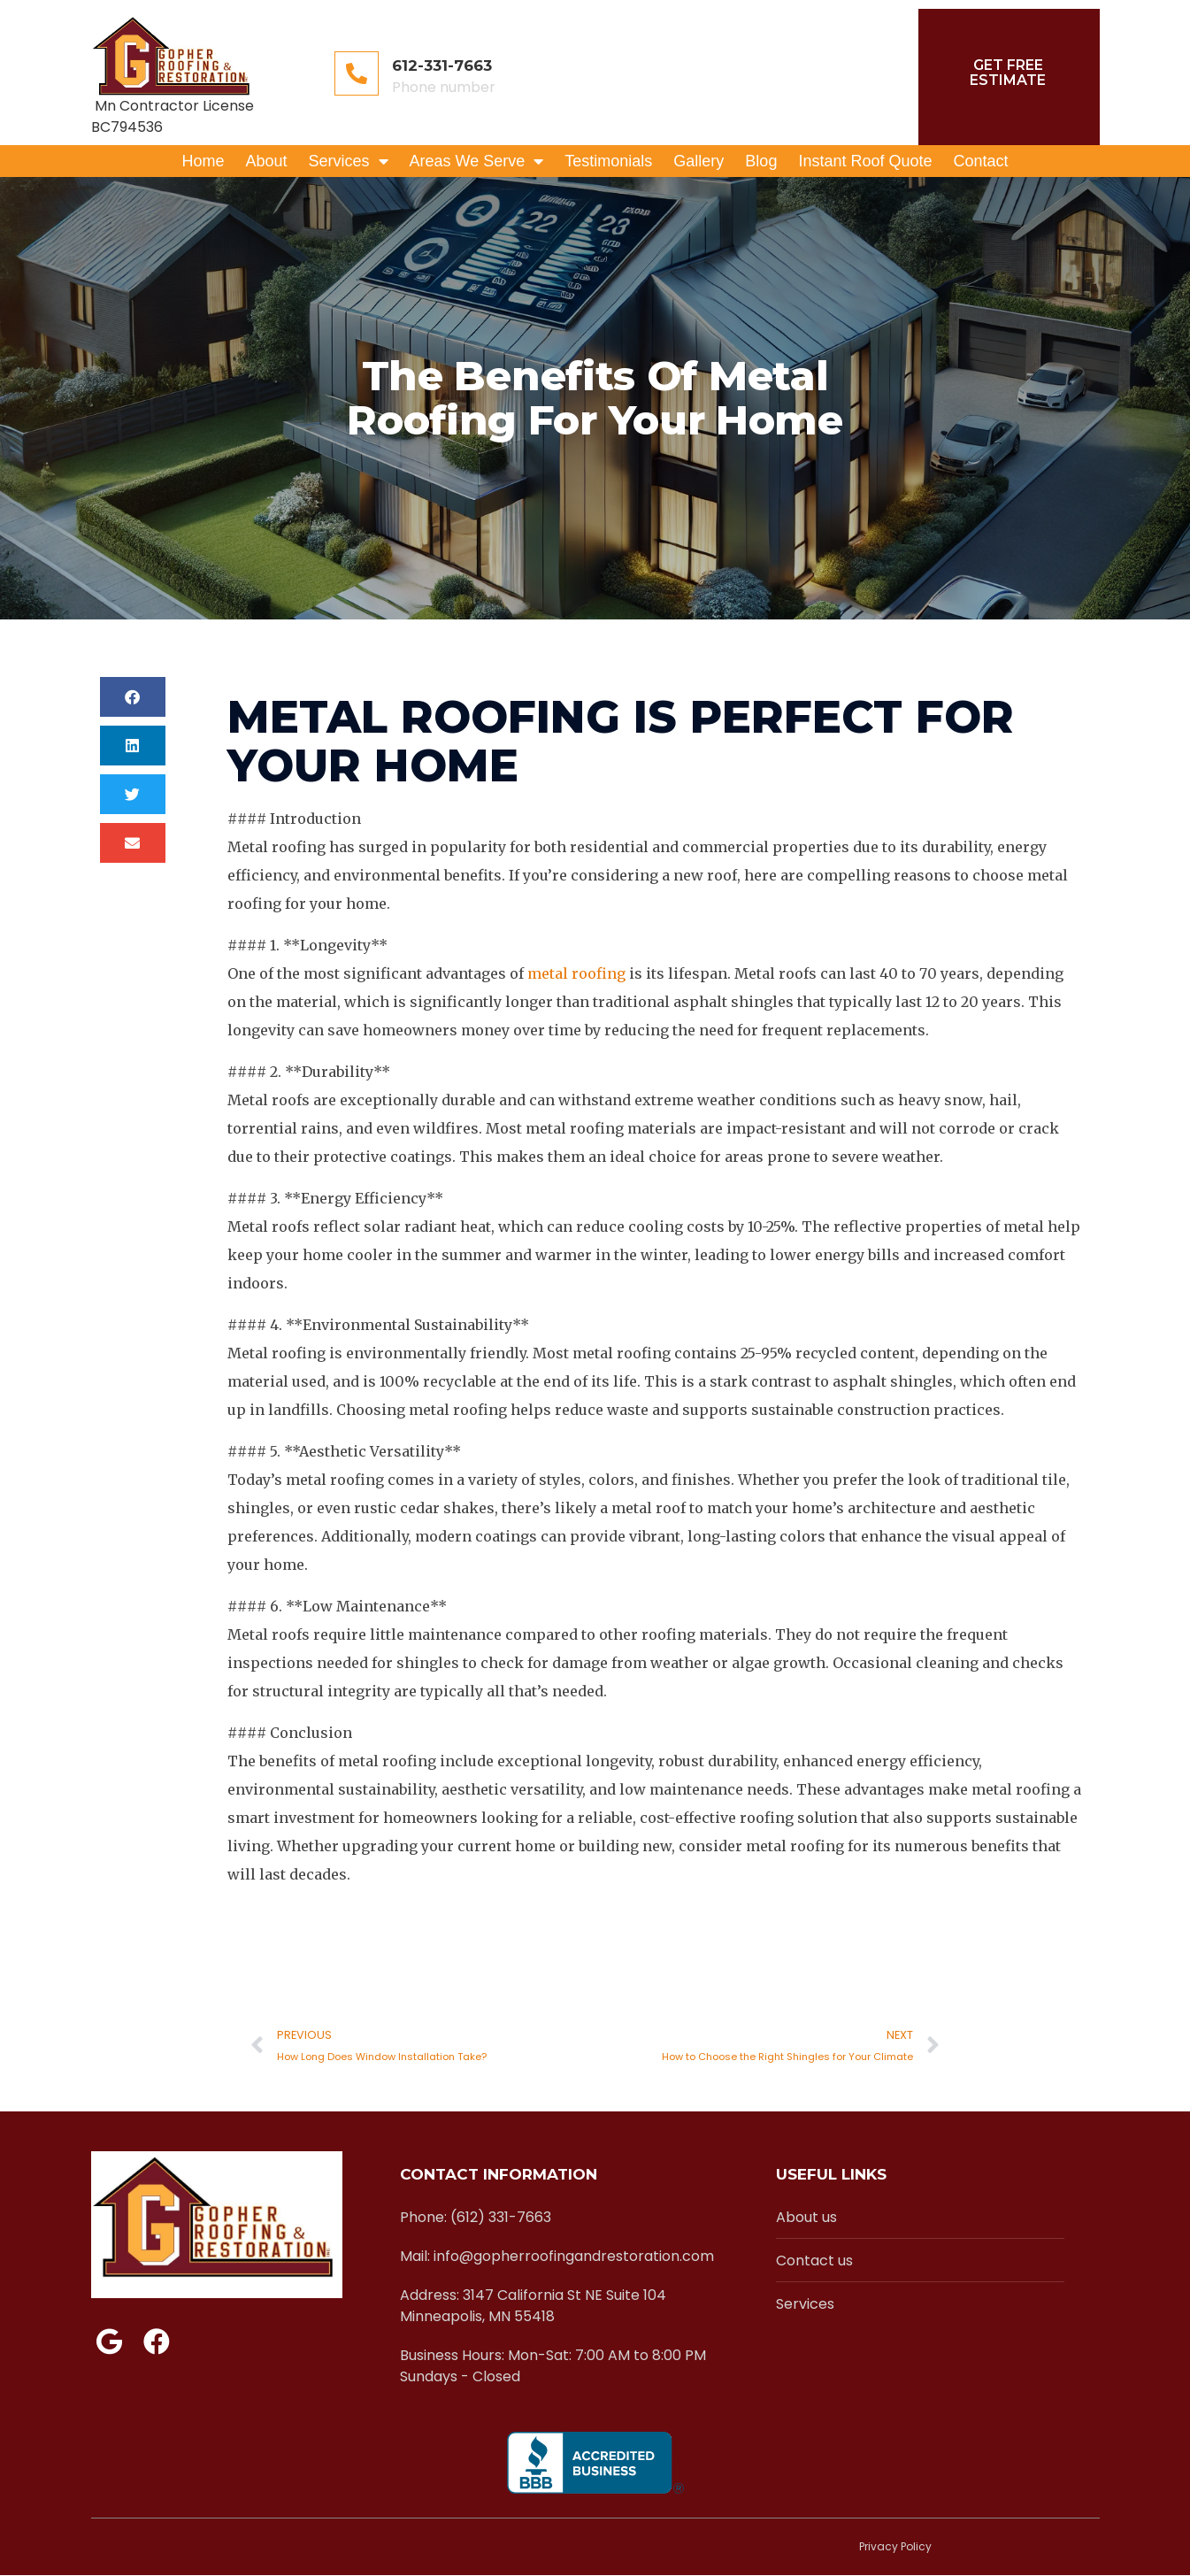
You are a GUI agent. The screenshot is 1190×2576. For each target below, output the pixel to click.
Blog (761, 161)
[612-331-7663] (356, 73)
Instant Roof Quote (865, 161)
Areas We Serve (477, 161)
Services (348, 161)
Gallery (698, 161)
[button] (132, 697)
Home (202, 161)
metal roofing (576, 973)
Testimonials (608, 161)
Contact (980, 161)
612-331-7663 (442, 65)
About (266, 161)
